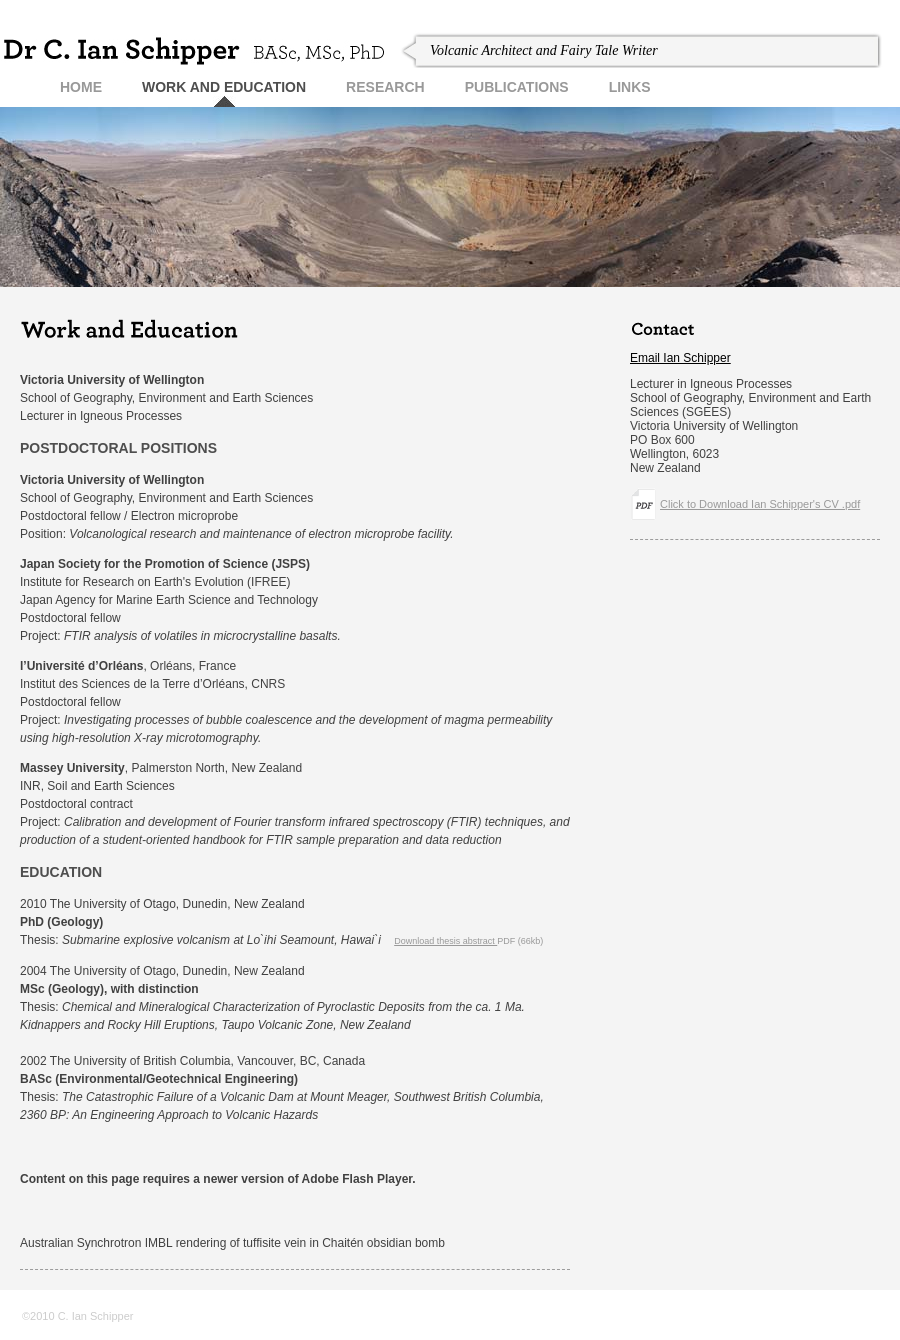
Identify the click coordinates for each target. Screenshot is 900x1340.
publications (517, 87)
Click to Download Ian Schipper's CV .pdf (760, 504)
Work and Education (224, 87)
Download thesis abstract (445, 941)
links (630, 87)
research (385, 87)
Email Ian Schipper (680, 358)
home (81, 87)
